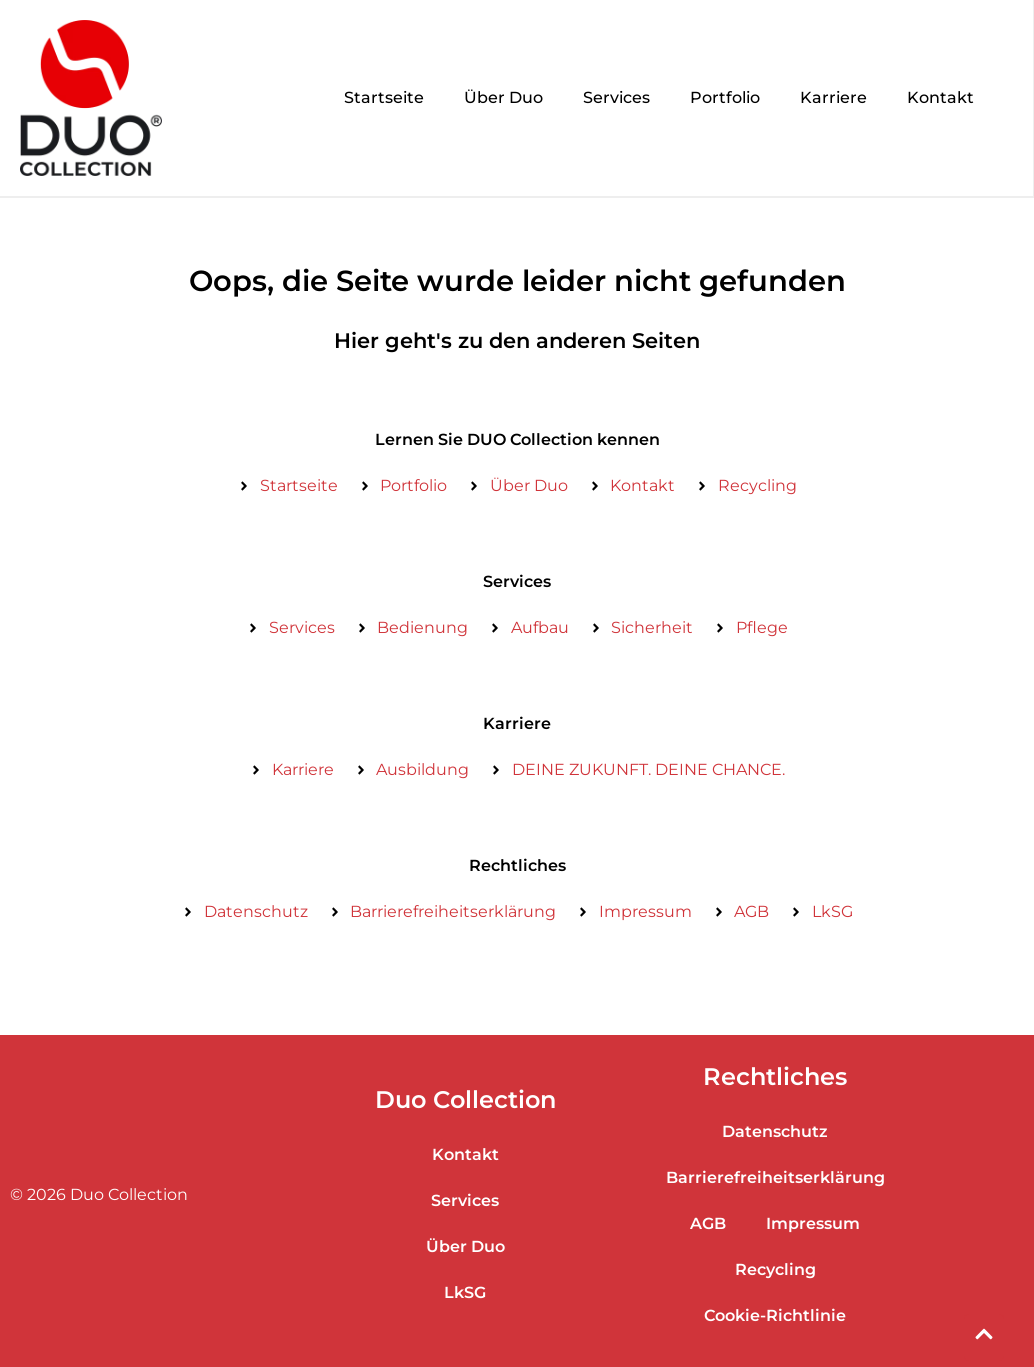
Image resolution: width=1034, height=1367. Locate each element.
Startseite (384, 97)
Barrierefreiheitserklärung (775, 1177)
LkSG (465, 1292)
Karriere (833, 97)
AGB (708, 1223)
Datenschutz (775, 1131)
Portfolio (725, 97)
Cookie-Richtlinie (775, 1315)
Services (616, 97)
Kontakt (940, 97)
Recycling (775, 1269)
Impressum (813, 1223)
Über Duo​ (503, 97)
